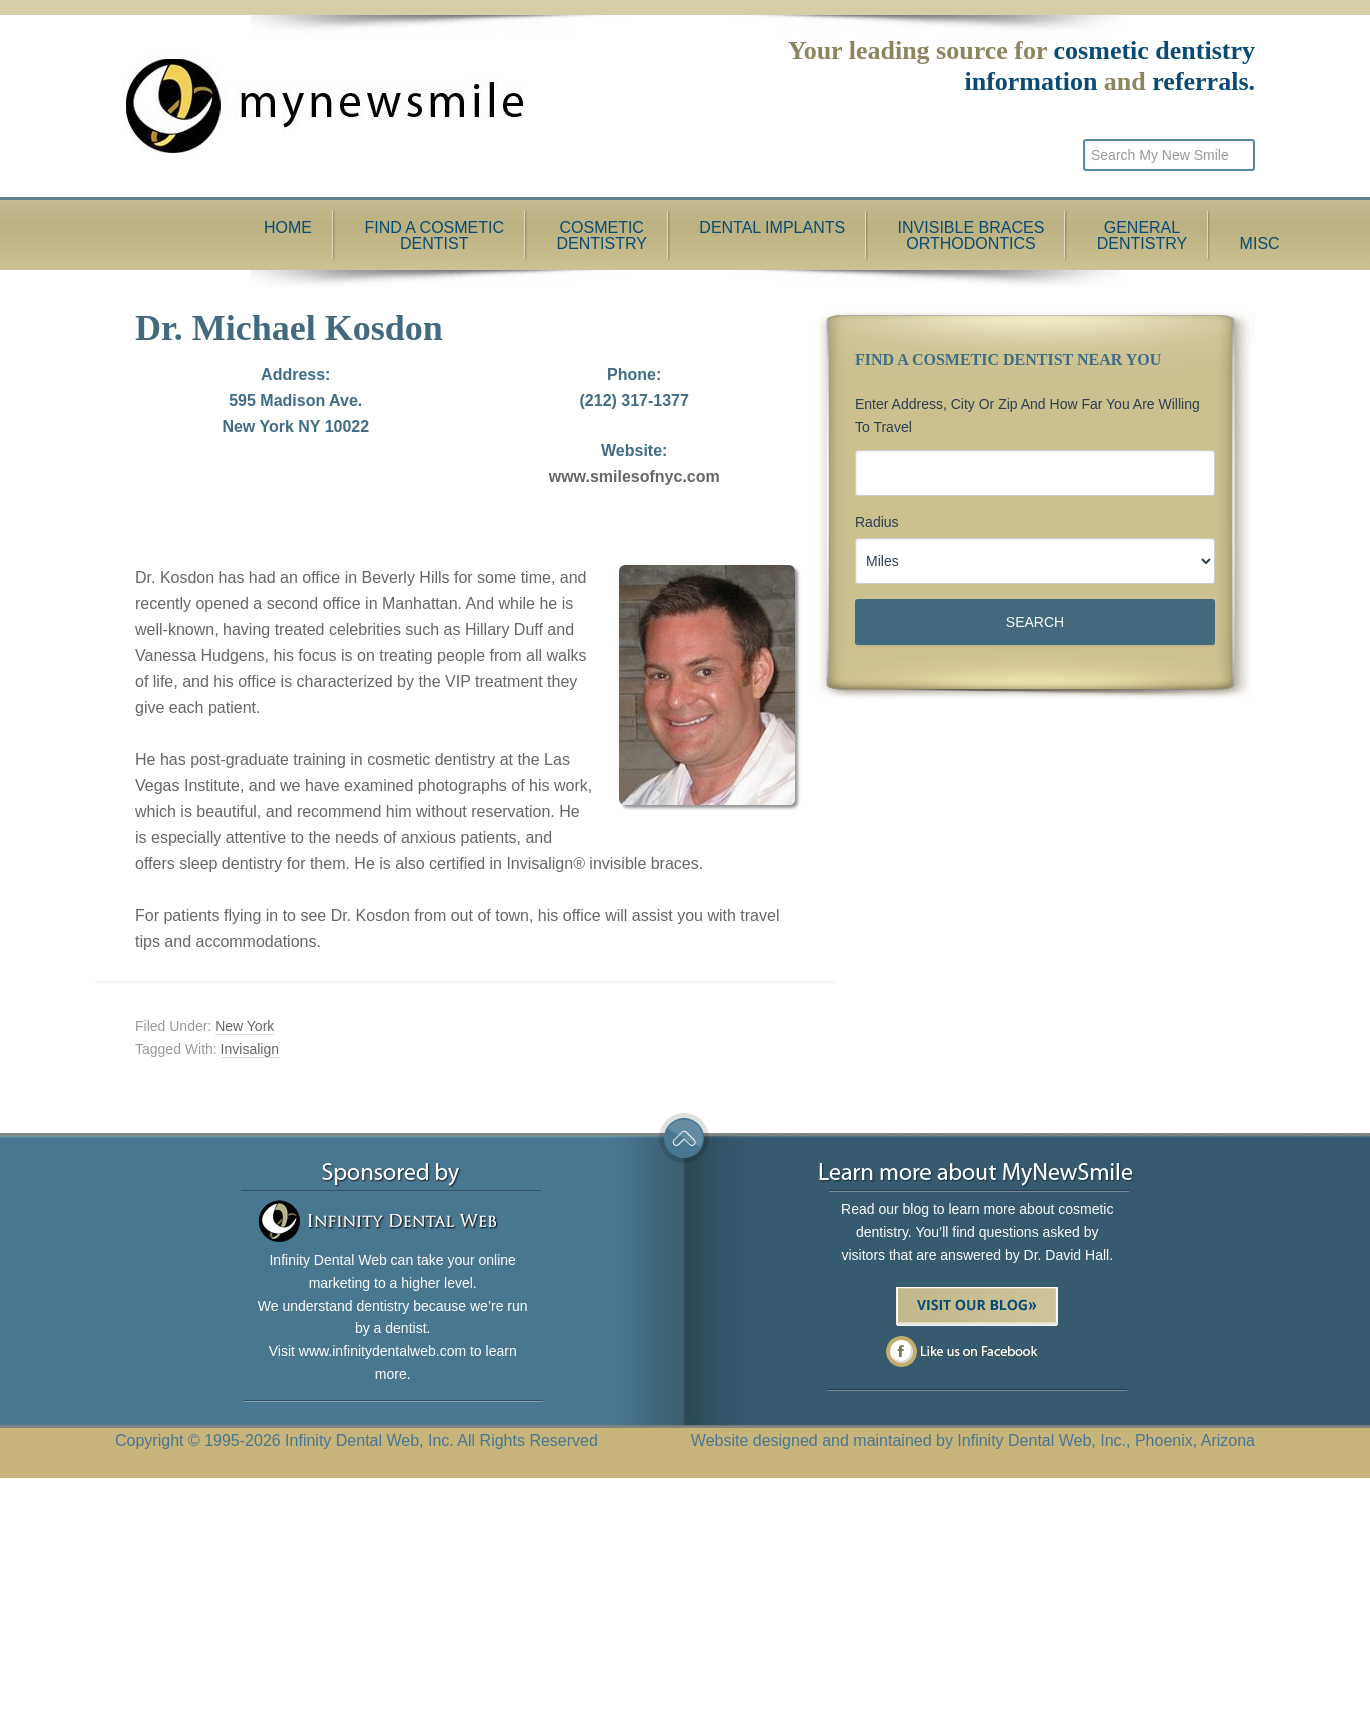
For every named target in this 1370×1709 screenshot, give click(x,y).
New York (244, 1026)
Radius (877, 522)
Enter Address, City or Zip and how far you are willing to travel (1027, 415)
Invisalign (250, 1049)
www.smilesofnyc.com (634, 476)
